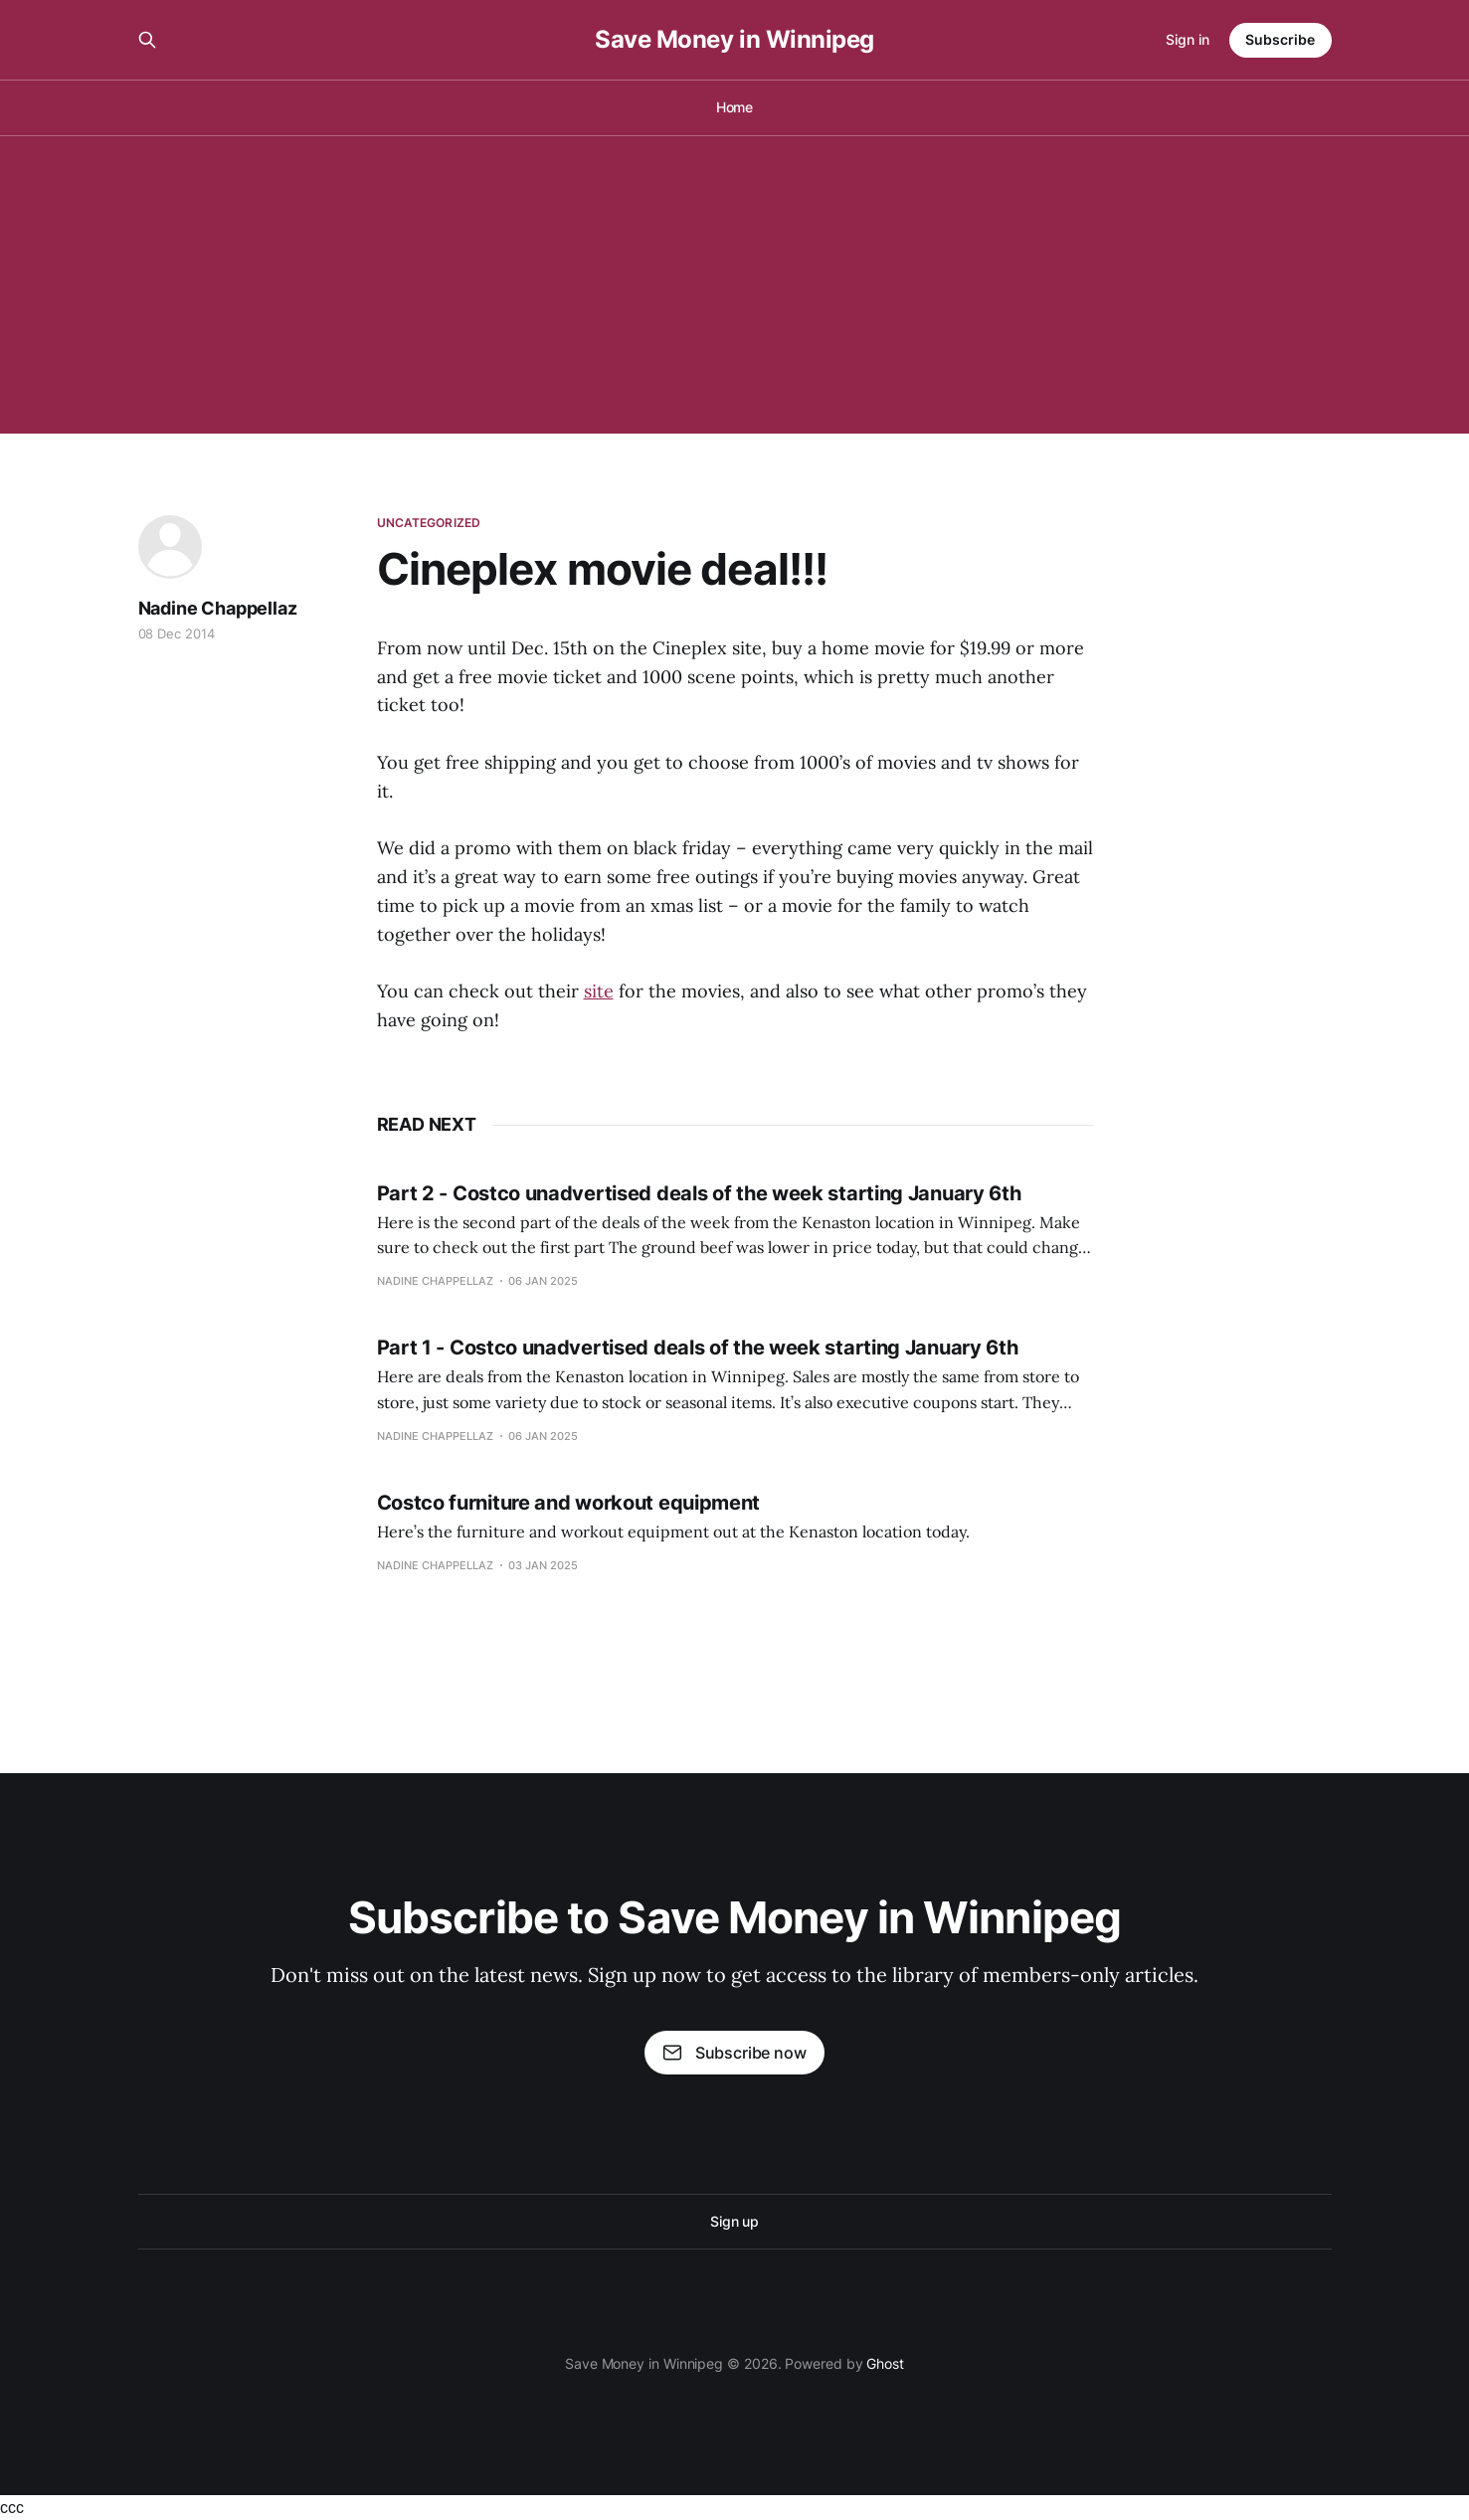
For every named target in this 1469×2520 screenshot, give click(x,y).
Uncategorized (429, 522)
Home (735, 106)
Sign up (734, 2221)
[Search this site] (147, 40)
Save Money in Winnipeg (734, 40)
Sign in (1187, 39)
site (599, 991)
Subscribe (1280, 39)
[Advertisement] (735, 284)
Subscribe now (734, 2053)
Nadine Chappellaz (217, 608)
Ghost (885, 2363)
